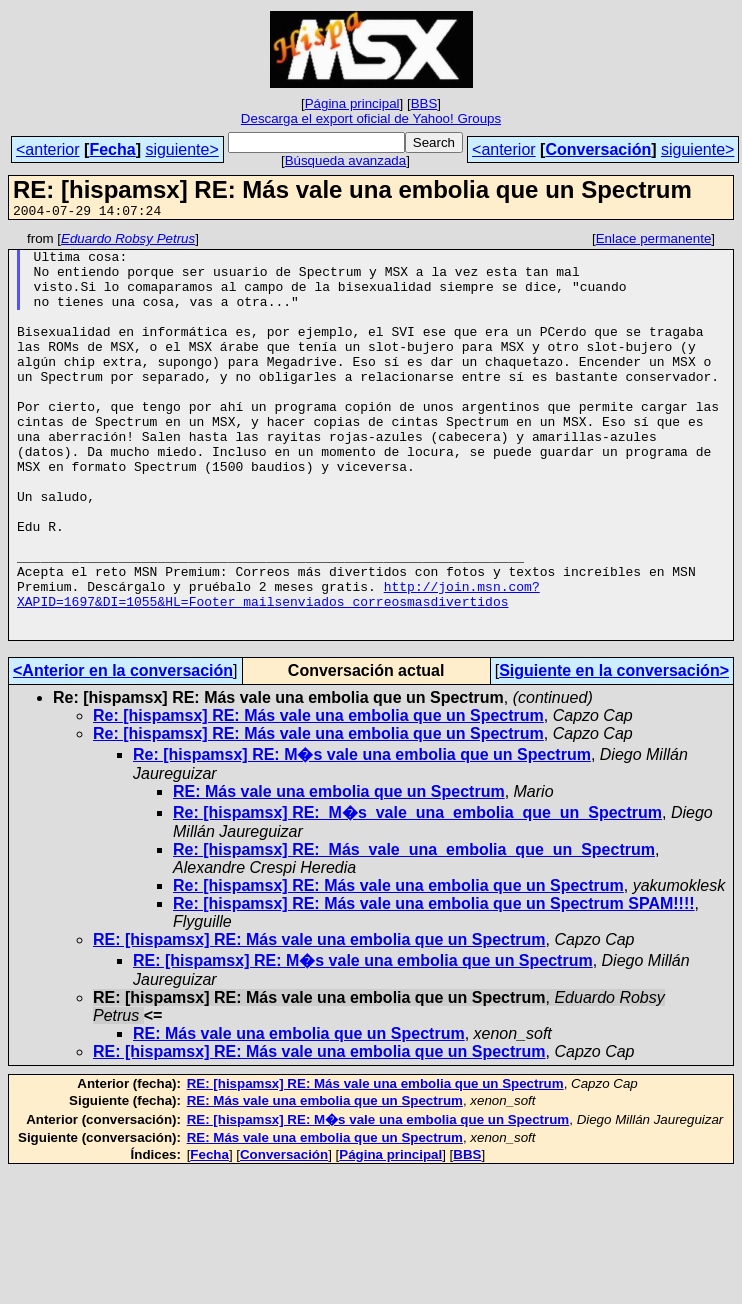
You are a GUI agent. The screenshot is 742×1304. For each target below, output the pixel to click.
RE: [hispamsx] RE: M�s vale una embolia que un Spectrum (363, 1041)
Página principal (352, 103)
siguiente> (181, 149)
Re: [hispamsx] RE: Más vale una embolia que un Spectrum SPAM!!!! (434, 984)
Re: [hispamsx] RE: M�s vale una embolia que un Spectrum (362, 835)
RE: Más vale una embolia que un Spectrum (339, 872)
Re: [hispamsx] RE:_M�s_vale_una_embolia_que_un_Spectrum (417, 893)
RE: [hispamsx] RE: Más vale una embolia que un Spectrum (319, 1020)
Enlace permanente (654, 241)
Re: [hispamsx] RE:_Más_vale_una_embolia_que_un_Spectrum (414, 930)
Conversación (598, 149)
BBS (424, 103)
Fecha (112, 149)
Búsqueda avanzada (346, 160)
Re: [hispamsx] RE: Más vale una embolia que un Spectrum (318, 796)
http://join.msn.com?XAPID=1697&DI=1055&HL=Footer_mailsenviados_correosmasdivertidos (278, 667)
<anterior (48, 149)
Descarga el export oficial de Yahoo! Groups (371, 118)
